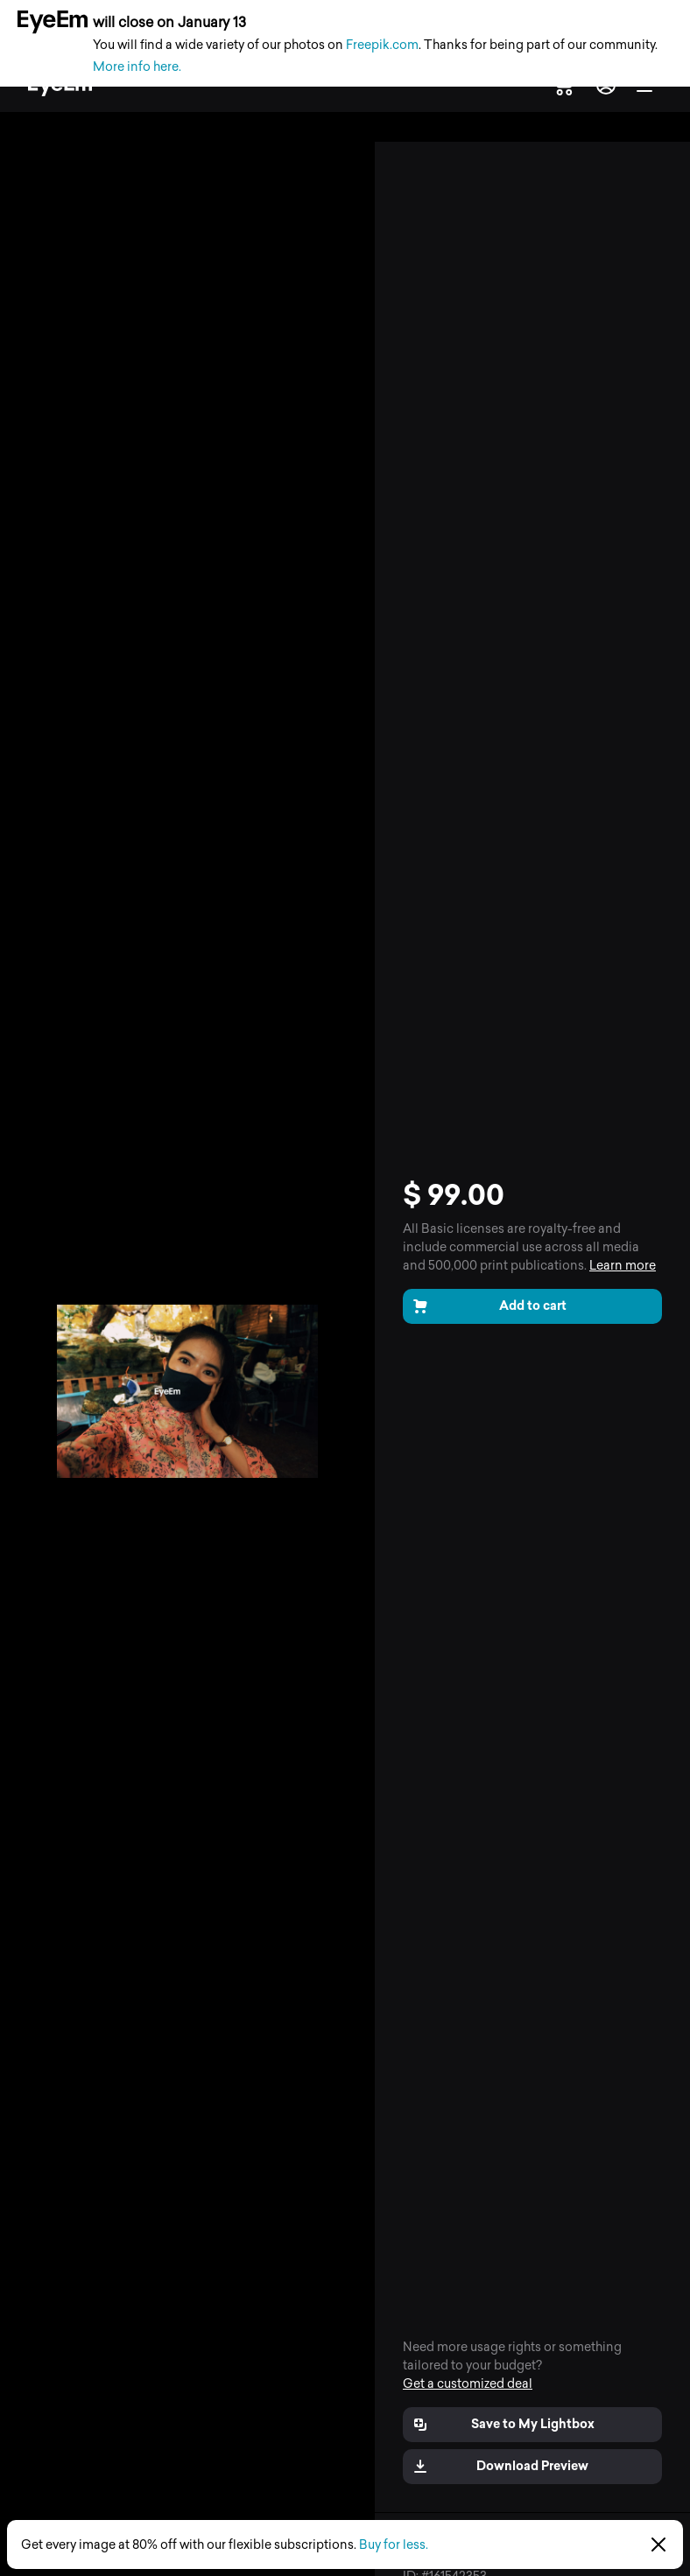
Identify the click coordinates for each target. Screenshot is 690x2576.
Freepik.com (382, 45)
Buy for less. (393, 2545)
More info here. (137, 67)
